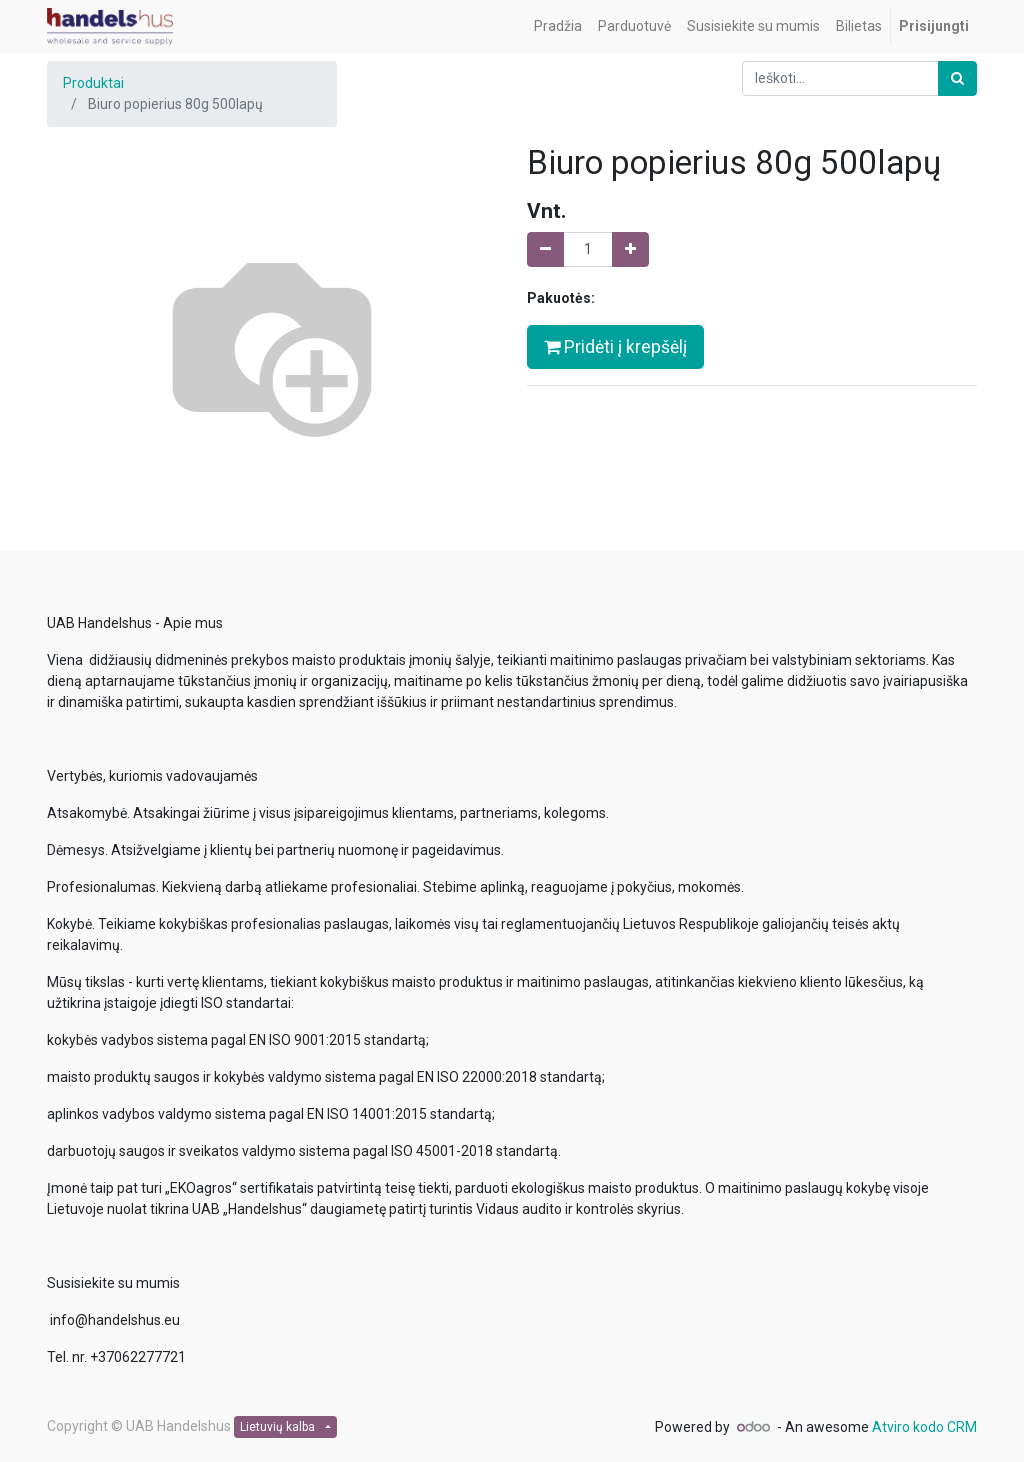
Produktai (93, 83)
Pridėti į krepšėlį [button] (615, 347)
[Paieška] (957, 78)
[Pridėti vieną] (630, 249)
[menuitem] (558, 26)
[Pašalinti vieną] (545, 249)
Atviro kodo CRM (924, 1427)
